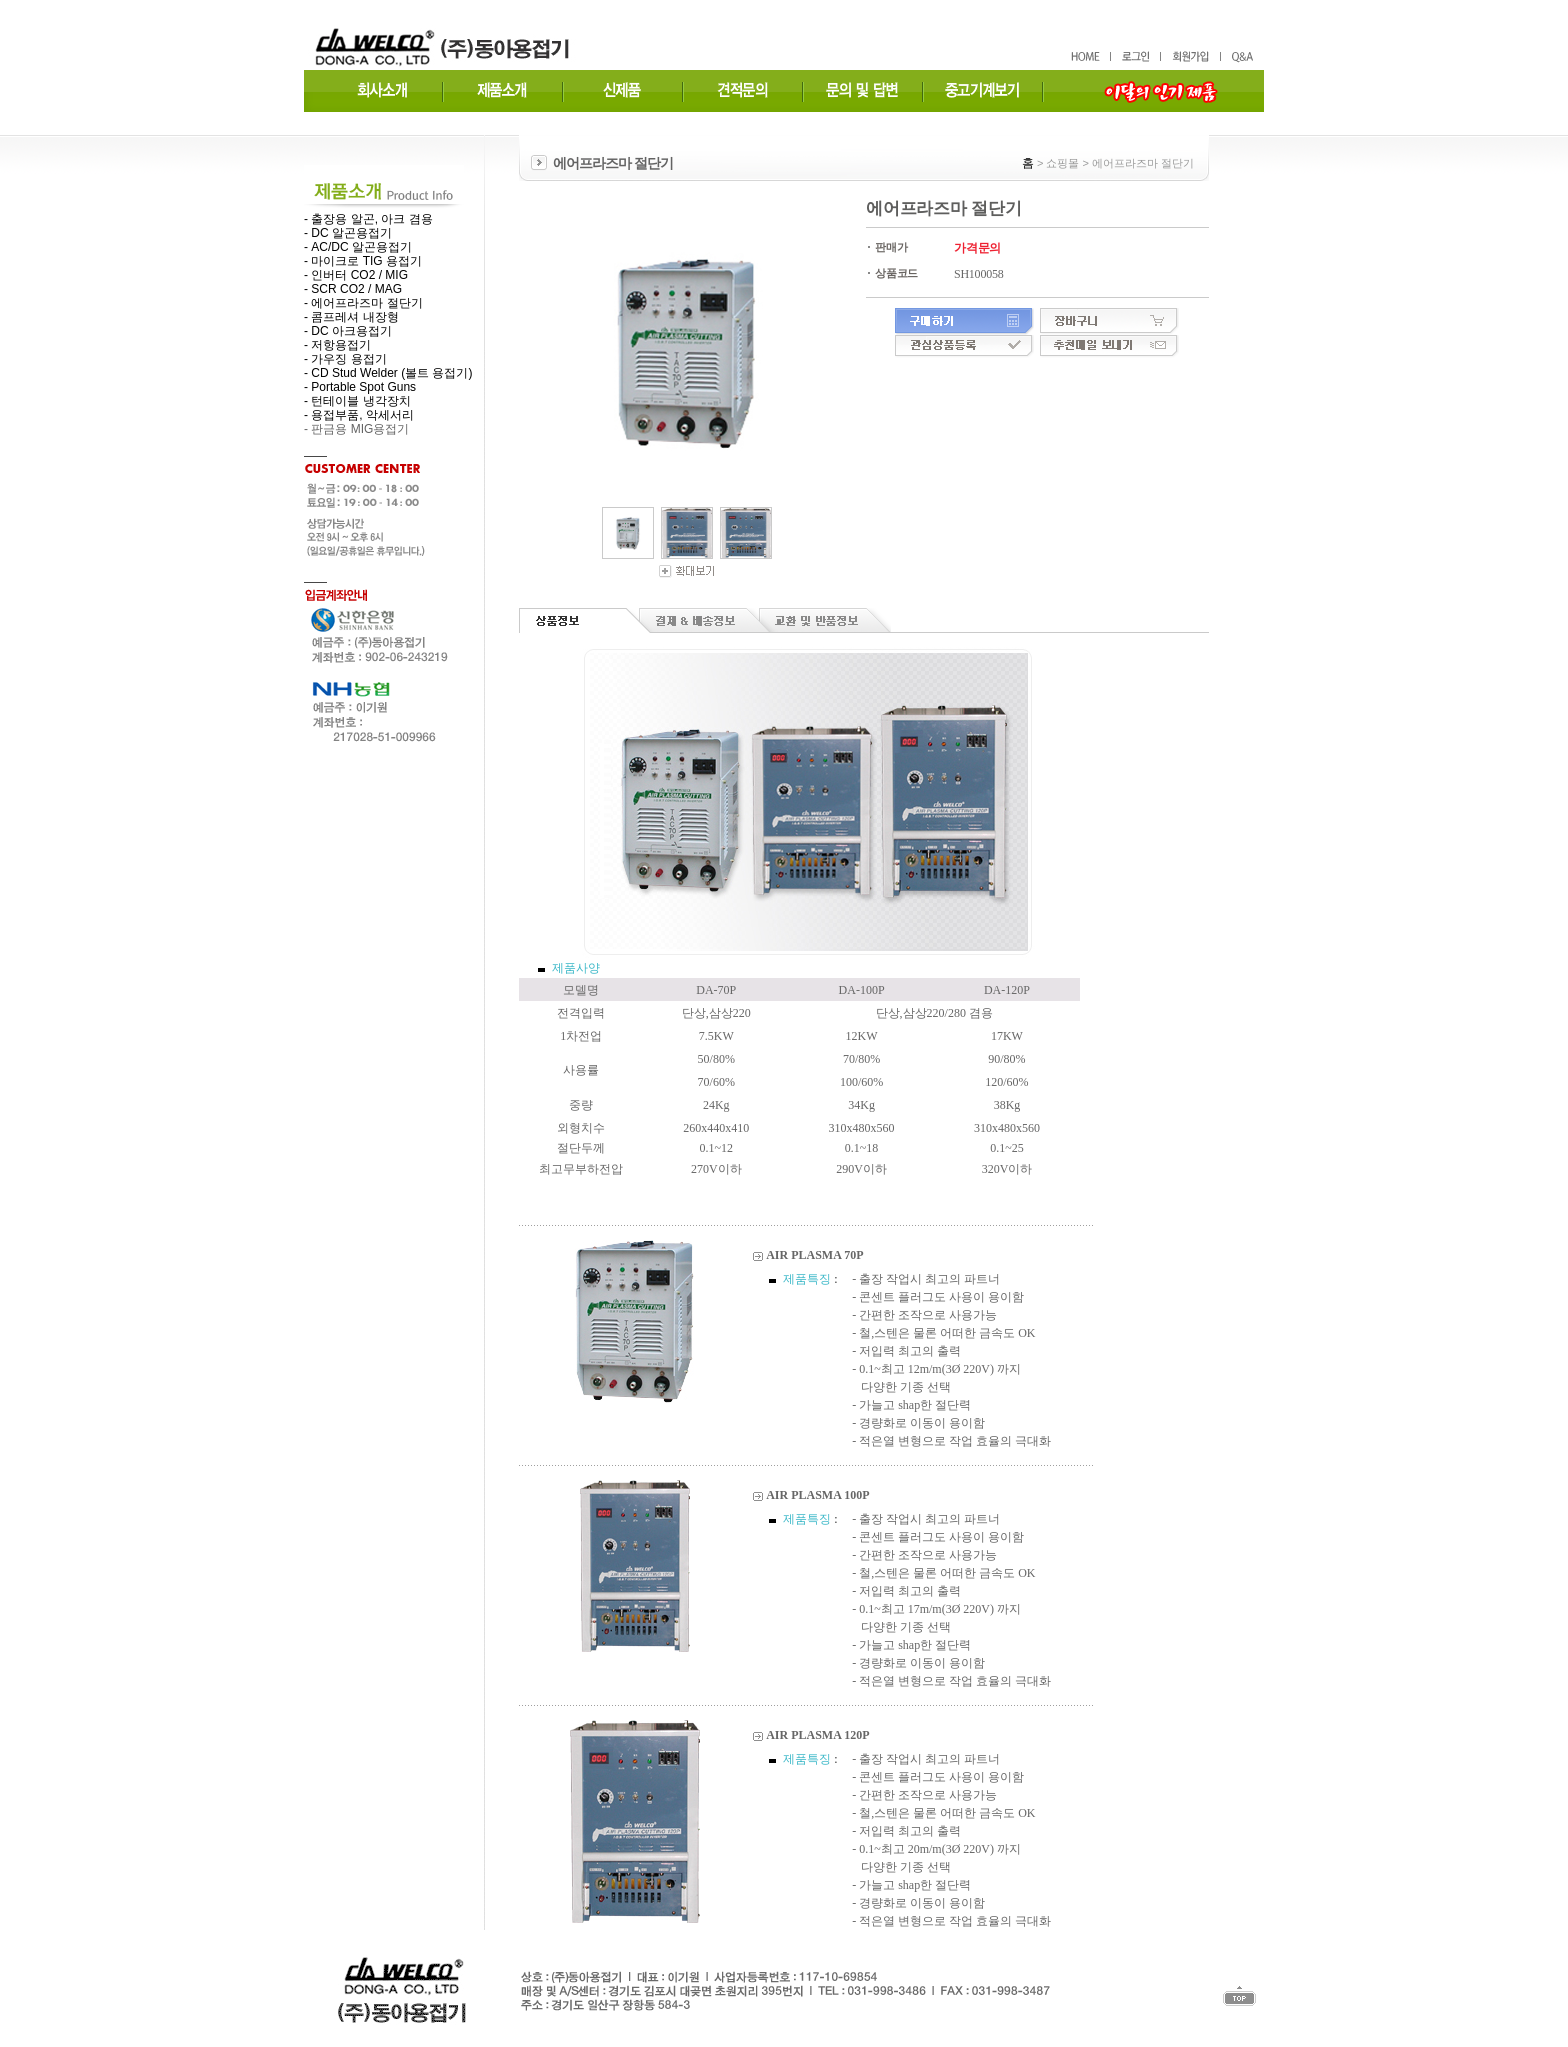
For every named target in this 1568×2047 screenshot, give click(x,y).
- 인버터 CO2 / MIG (356, 275)
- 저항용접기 (337, 345)
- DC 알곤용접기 (348, 233)
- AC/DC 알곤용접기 (358, 247)
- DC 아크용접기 (348, 331)
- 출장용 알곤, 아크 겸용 (368, 219)
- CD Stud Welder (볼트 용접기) (388, 373)
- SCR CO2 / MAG (353, 289)
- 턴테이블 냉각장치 (357, 401)
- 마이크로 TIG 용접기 (363, 261)
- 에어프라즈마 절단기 (363, 303)
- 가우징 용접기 (345, 359)
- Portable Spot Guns (360, 387)
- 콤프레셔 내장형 (351, 317)
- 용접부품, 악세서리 (359, 415)
